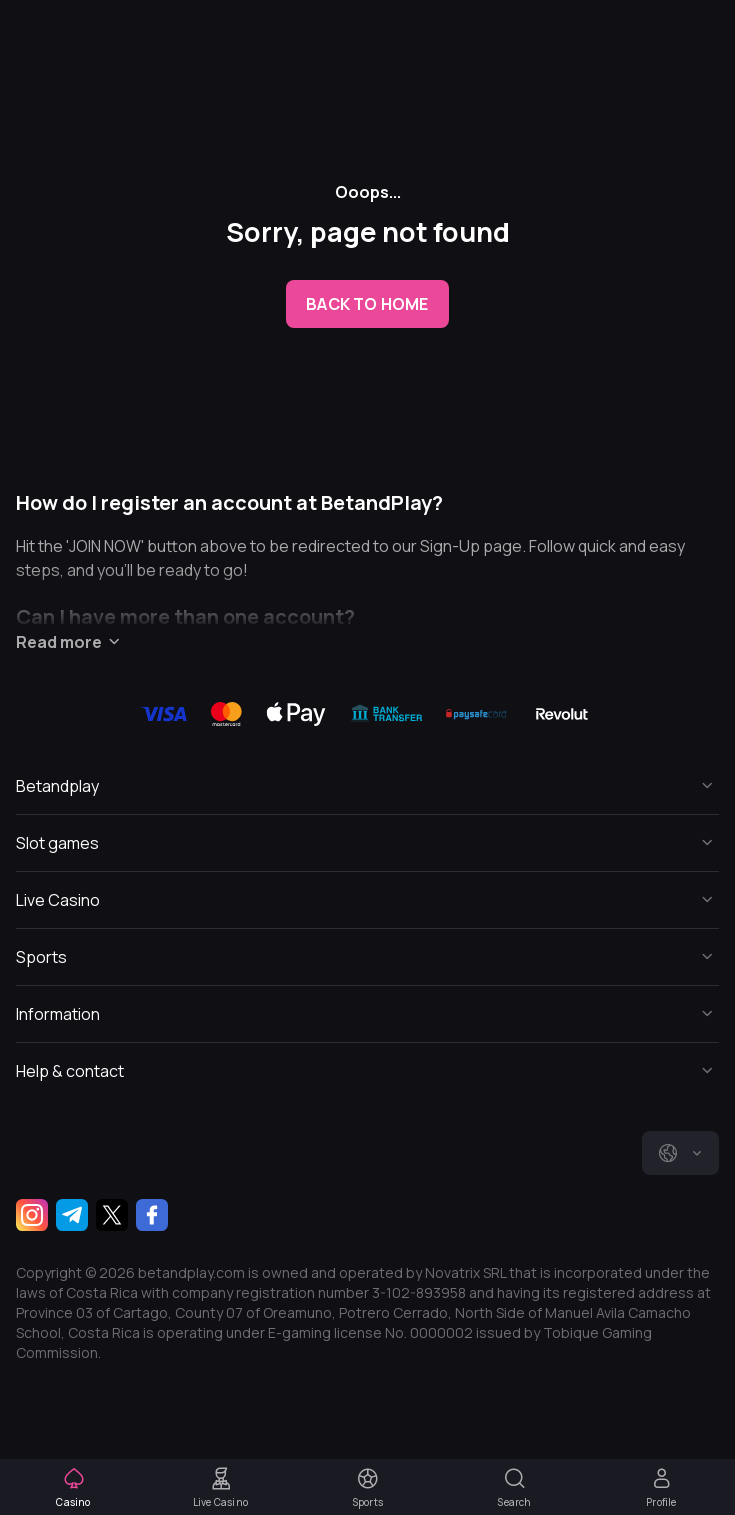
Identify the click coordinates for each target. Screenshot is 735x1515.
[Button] (367, 786)
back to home (367, 304)
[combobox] (680, 1153)
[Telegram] (72, 1215)
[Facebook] (152, 1215)
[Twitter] (112, 1215)
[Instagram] (32, 1215)
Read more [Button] (71, 642)
